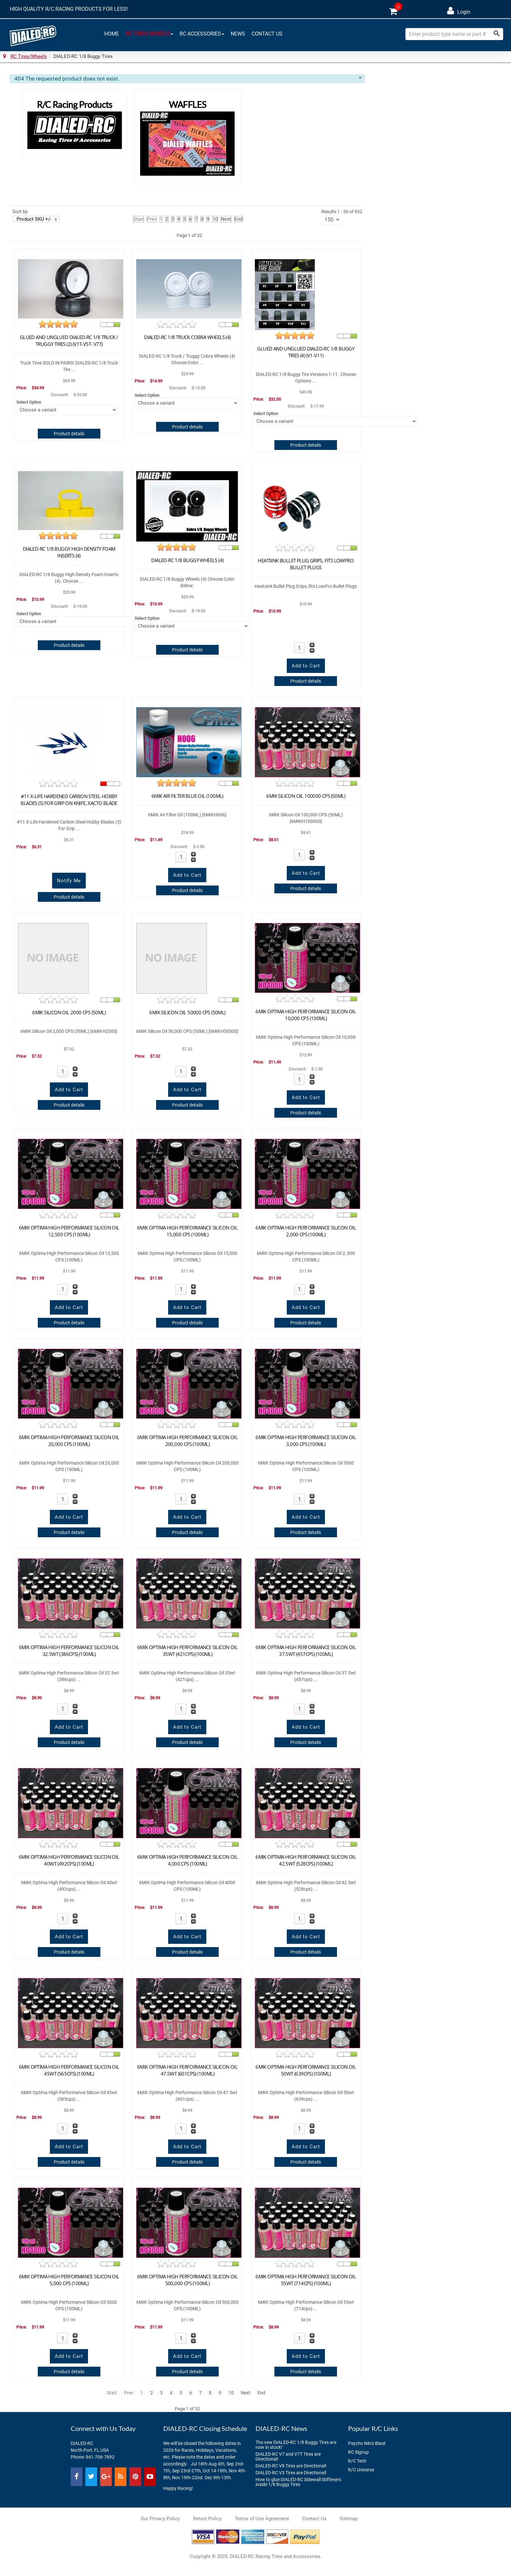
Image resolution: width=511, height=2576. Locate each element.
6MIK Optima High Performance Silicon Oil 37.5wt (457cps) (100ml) (306, 1650)
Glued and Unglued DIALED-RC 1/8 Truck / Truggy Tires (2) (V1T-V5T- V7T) (69, 340)
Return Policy (207, 2519)
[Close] (360, 78)
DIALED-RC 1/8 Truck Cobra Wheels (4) (187, 337)
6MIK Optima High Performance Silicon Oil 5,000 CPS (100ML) (69, 2279)
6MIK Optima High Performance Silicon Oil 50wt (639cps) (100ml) (306, 2070)
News (238, 33)
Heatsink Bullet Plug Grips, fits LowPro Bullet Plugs (306, 564)
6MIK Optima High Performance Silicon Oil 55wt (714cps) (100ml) (306, 2279)
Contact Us (267, 33)
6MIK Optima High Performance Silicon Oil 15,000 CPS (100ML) (187, 1231)
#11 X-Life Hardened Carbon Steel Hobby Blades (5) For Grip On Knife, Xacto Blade (69, 799)
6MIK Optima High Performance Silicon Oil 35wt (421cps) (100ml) (187, 1650)
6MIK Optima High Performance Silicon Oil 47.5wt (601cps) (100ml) (187, 2070)
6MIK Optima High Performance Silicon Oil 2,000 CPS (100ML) (306, 1231)
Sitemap (349, 2519)
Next (226, 219)
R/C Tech (357, 2461)
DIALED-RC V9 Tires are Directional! (291, 2465)
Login (458, 10)
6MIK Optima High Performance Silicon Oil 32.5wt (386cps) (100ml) (69, 1650)
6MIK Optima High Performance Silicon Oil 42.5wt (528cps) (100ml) (306, 1860)
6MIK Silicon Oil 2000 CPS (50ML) (69, 1012)
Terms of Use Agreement (262, 2519)
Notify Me (69, 881)
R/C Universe (361, 2469)
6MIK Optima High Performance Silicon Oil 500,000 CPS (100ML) (187, 2279)
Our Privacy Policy (160, 2519)
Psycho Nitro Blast (367, 2443)
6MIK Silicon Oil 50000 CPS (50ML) (187, 1012)
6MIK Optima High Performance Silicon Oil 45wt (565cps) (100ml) (69, 2070)
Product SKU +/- (34, 219)
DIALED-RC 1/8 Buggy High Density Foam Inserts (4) (69, 552)
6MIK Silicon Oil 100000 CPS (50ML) (305, 796)
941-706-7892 (100, 2457)
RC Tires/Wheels (149, 33)
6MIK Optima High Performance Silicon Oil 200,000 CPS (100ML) (187, 1440)
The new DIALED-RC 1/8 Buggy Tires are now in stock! (296, 2445)
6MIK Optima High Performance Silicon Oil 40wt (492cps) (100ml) (69, 1860)
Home (111, 33)
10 (215, 219)
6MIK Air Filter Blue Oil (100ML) (187, 796)
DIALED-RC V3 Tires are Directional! (291, 2472)
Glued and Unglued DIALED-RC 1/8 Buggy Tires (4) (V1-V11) (305, 352)
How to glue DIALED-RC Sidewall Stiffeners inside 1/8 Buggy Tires (298, 2482)
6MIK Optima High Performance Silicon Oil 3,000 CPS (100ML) (306, 1440)
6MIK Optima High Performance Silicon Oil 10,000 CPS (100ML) (306, 1014)
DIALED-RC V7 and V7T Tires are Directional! (288, 2456)
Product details (69, 433)
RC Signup (358, 2452)
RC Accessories (202, 33)
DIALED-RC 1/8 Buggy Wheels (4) (187, 560)
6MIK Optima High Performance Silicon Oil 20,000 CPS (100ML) (69, 1440)
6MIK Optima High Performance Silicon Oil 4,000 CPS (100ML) (187, 1860)
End (238, 219)
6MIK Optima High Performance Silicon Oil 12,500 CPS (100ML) (69, 1231)
